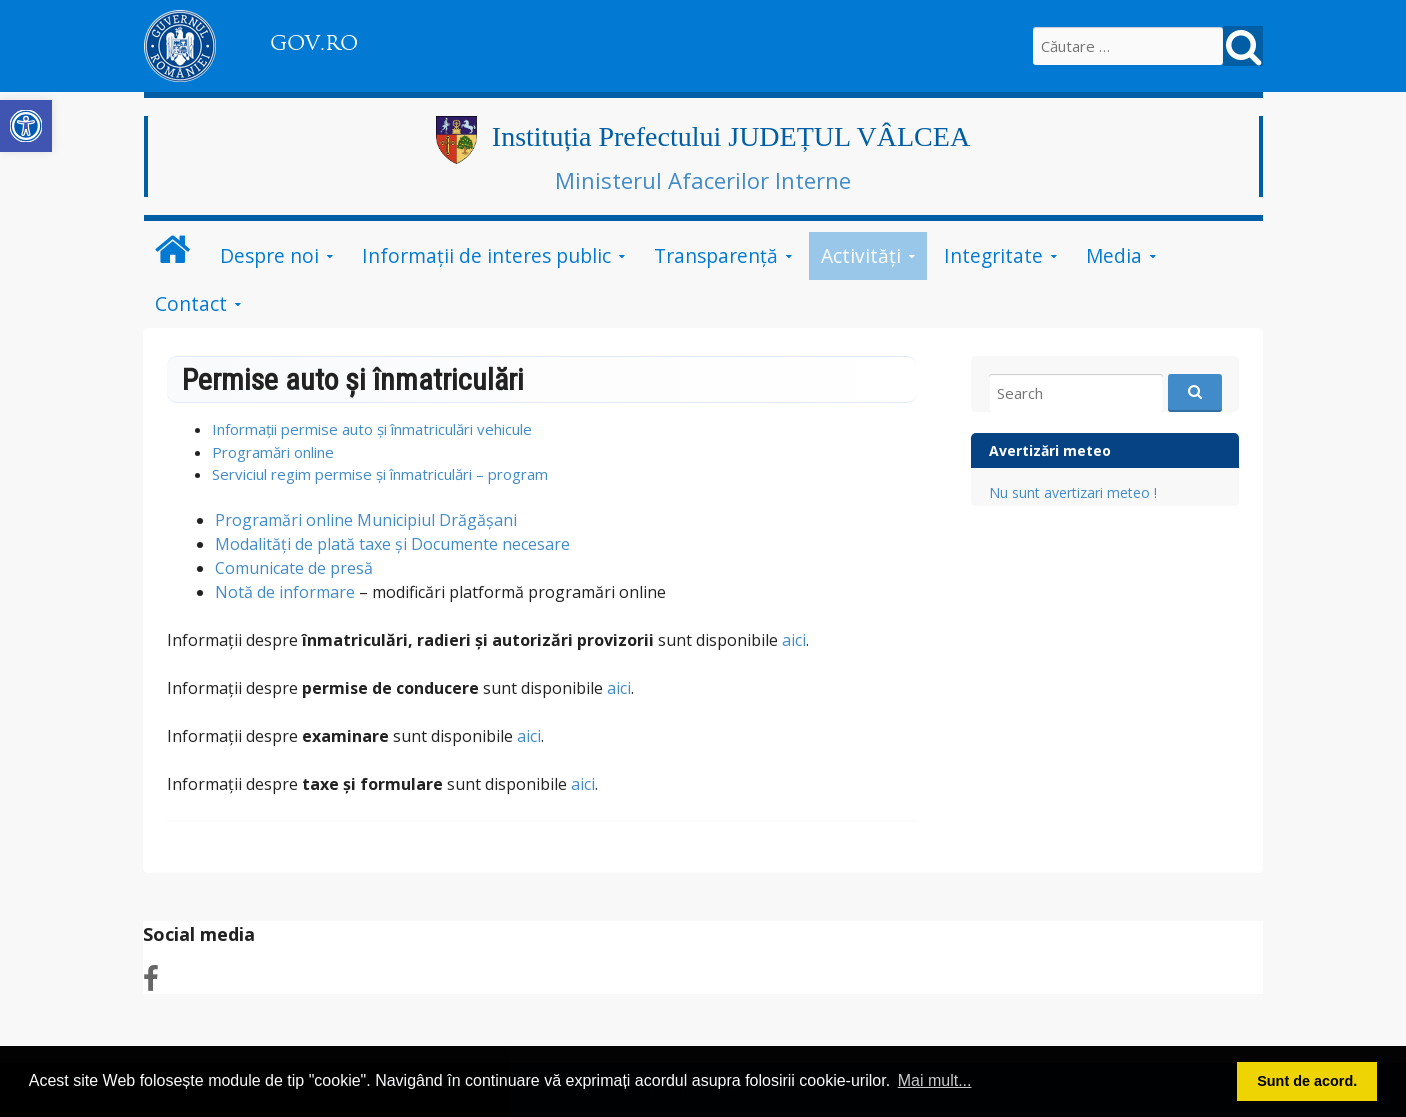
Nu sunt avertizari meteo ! (1073, 492)
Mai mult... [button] (935, 1080)
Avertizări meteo (1050, 450)
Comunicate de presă (294, 568)
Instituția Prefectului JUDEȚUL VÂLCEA (731, 136)
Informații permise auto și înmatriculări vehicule (372, 429)
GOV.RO (314, 43)
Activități (861, 255)
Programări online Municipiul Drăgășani (366, 520)
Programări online (273, 452)
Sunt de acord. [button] (1307, 1081)
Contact (191, 303)
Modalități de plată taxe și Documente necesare (392, 544)
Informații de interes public (486, 255)
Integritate (993, 255)
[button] (26, 126)
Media (1114, 255)
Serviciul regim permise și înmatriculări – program (380, 474)
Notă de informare (285, 592)
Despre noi (269, 255)
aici (792, 640)
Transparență (716, 255)
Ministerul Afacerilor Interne (703, 180)
